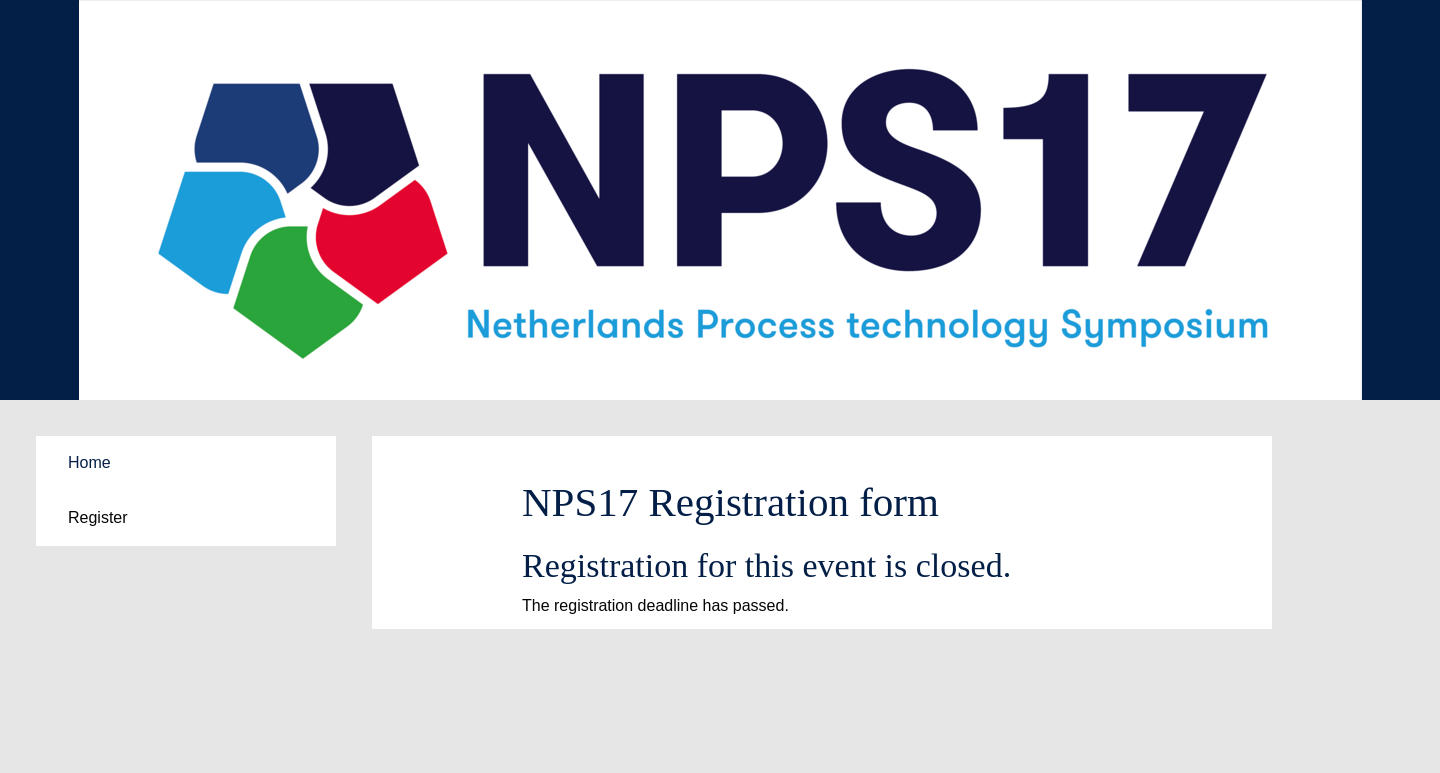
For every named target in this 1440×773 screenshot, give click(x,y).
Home (89, 462)
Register (98, 517)
